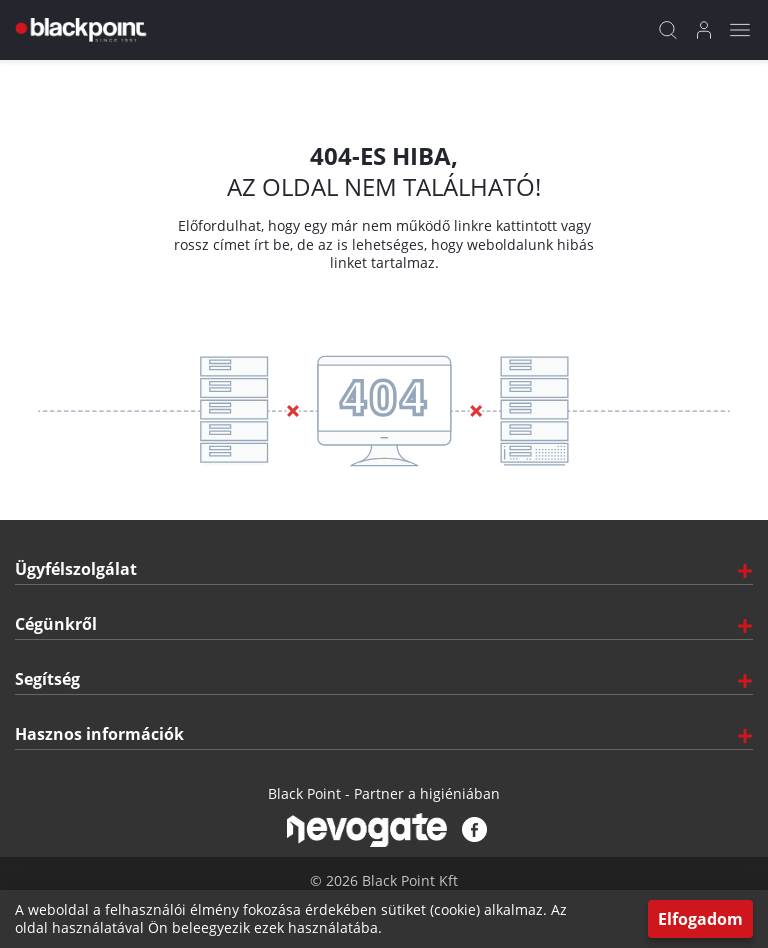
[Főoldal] (78, 30)
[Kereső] (668, 30)
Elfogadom (700, 919)
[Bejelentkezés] (704, 30)
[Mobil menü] (740, 30)
